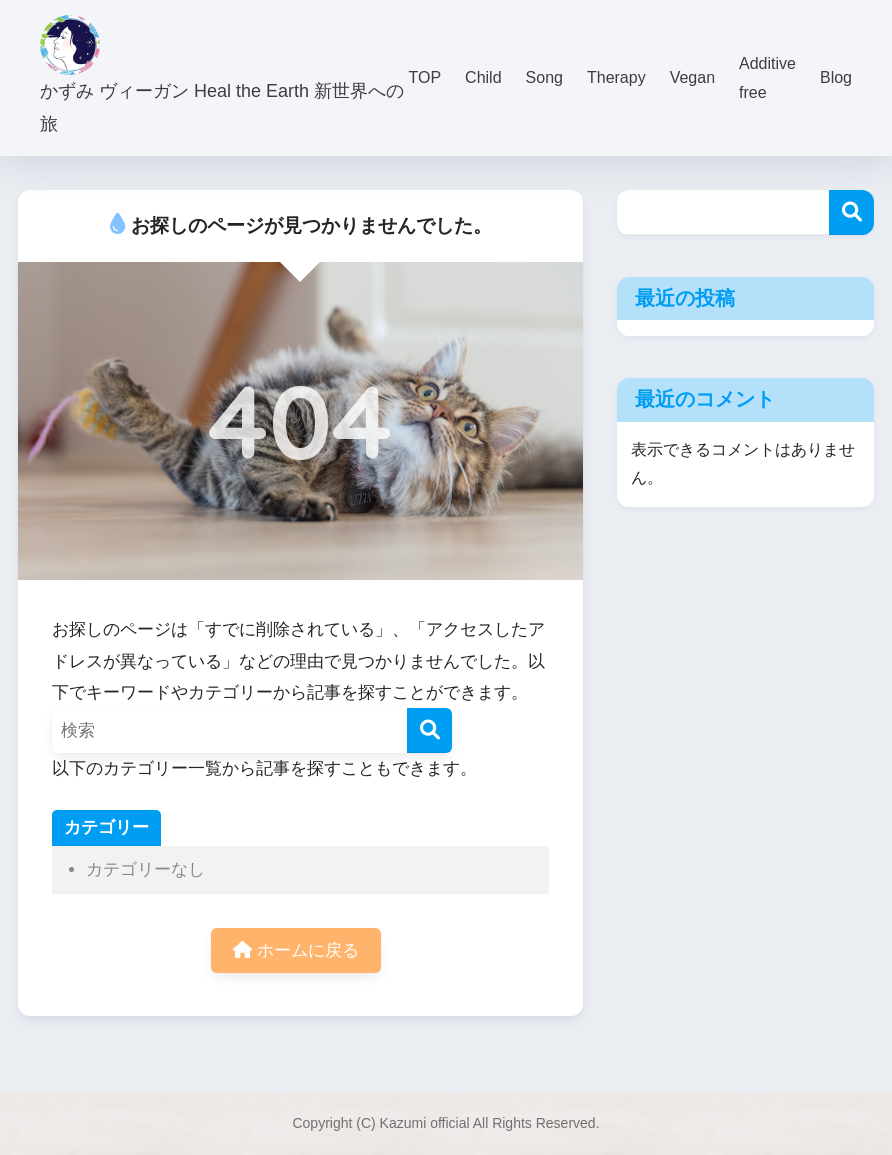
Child (483, 77)
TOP (425, 77)
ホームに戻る (296, 950)
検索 (851, 212)
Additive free (767, 78)
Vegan (692, 77)
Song (544, 77)
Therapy (616, 77)
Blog (836, 77)
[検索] (429, 730)
